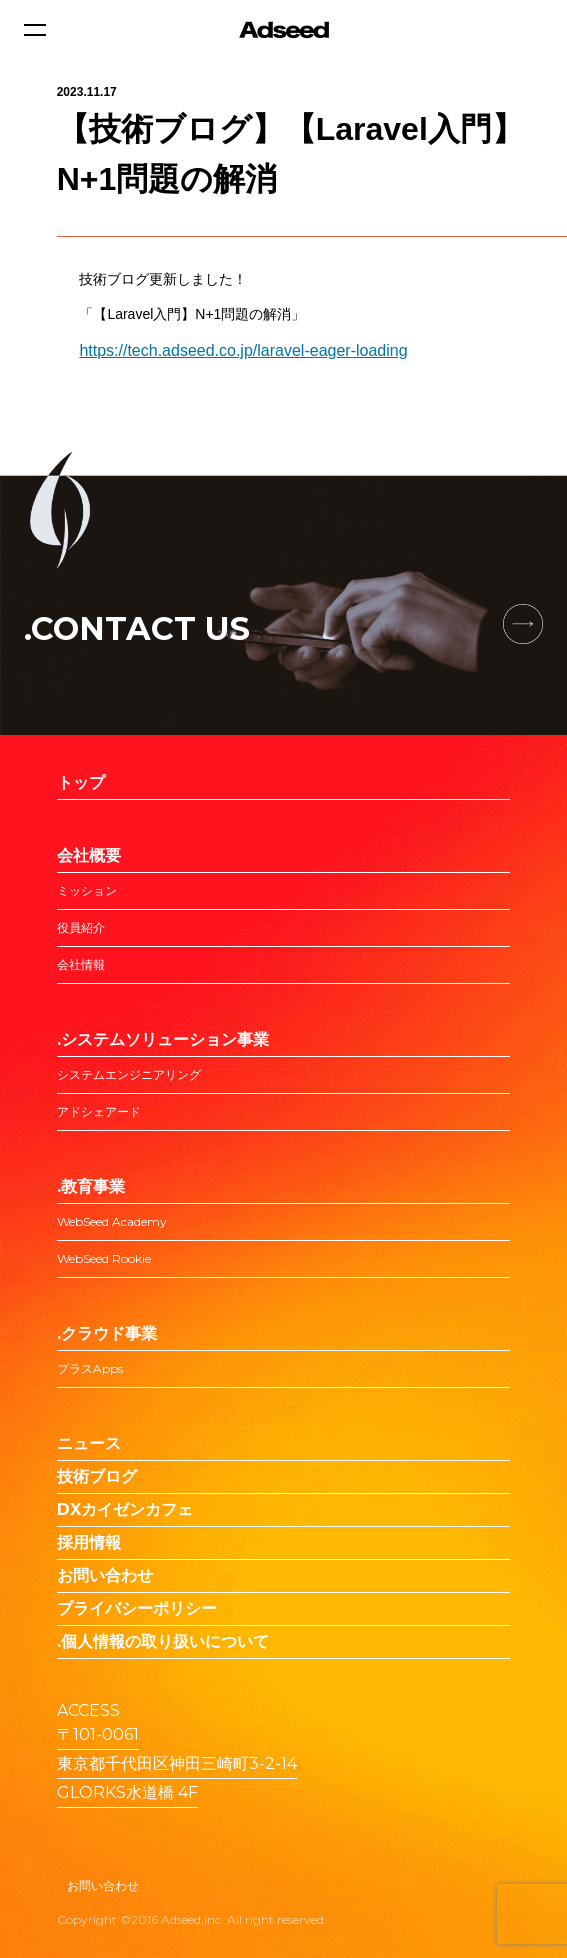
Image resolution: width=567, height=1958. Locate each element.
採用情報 (89, 1542)
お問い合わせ (105, 1575)
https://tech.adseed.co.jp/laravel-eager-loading (243, 350)
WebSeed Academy (112, 1221)
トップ (81, 782)
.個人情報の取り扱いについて (163, 1641)
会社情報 (81, 964)
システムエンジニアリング (129, 1074)
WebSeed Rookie (104, 1258)
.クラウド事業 (107, 1333)
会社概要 (89, 855)
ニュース (89, 1443)
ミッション (87, 890)
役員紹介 (81, 927)
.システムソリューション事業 (163, 1039)
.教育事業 (91, 1186)
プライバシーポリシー (137, 1608)
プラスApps (90, 1368)
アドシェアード (99, 1111)
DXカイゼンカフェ (125, 1509)
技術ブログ (97, 1476)
